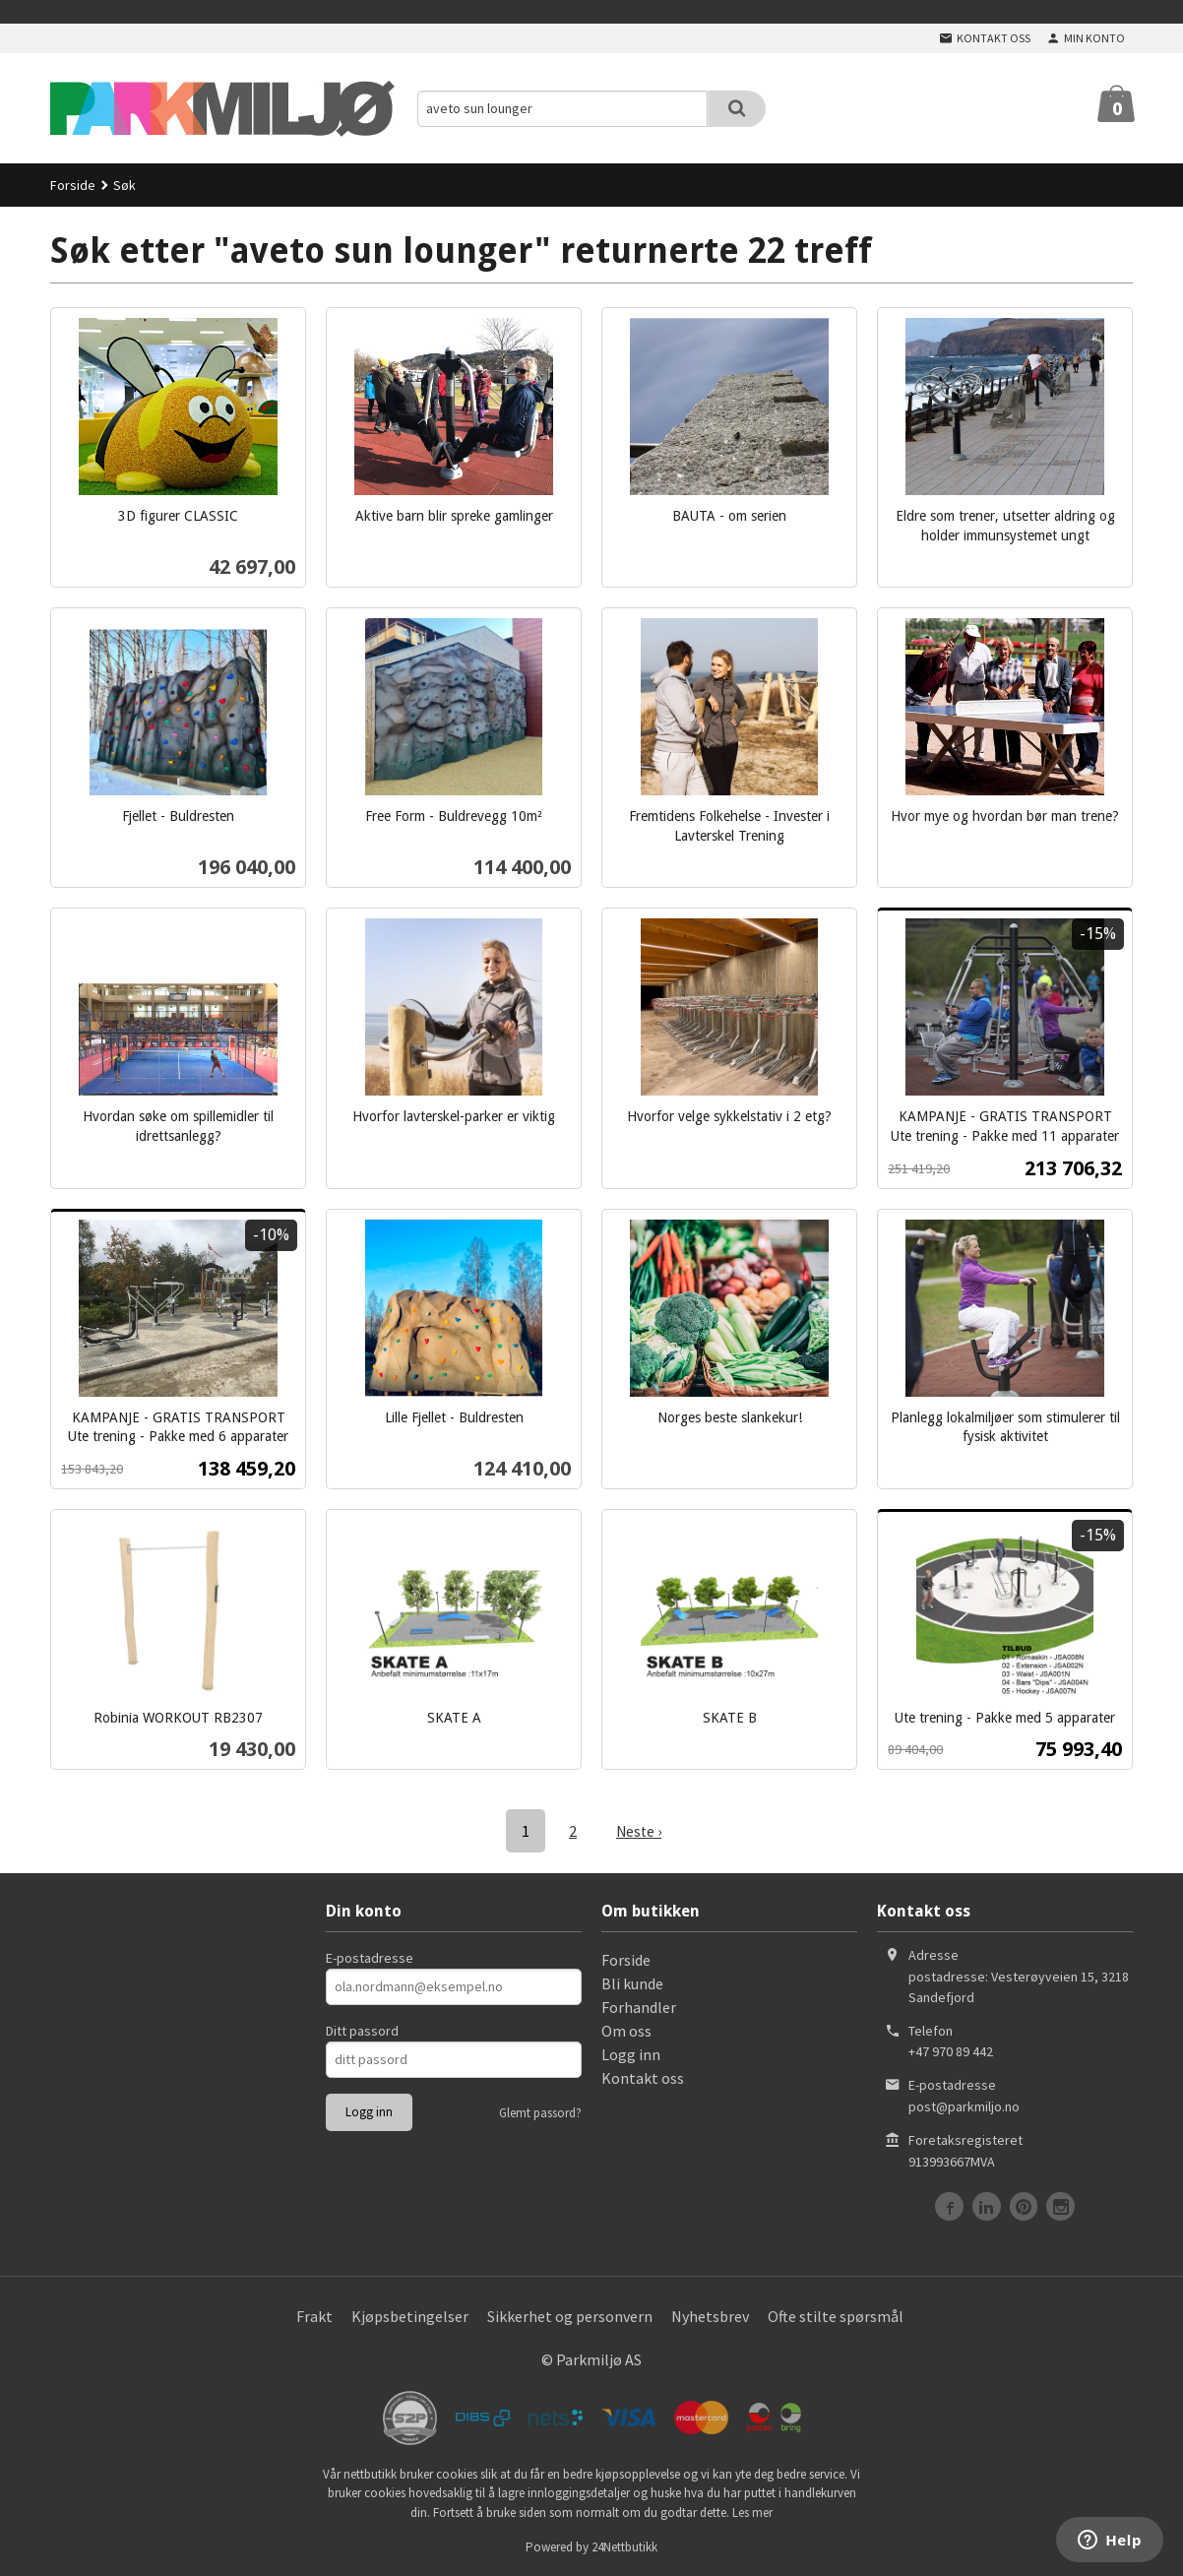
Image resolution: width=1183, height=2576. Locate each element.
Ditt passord (362, 2030)
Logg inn (630, 2053)
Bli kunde (632, 1982)
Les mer (752, 2511)
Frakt (314, 2315)
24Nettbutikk (624, 2546)
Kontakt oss (642, 2077)
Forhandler (638, 2006)
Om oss (626, 2030)
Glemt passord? (540, 2112)
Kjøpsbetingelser (409, 2315)
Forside (72, 185)
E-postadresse (369, 1957)
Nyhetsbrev (710, 2315)
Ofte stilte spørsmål (835, 2315)
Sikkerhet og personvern (570, 2315)
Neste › (638, 1831)
